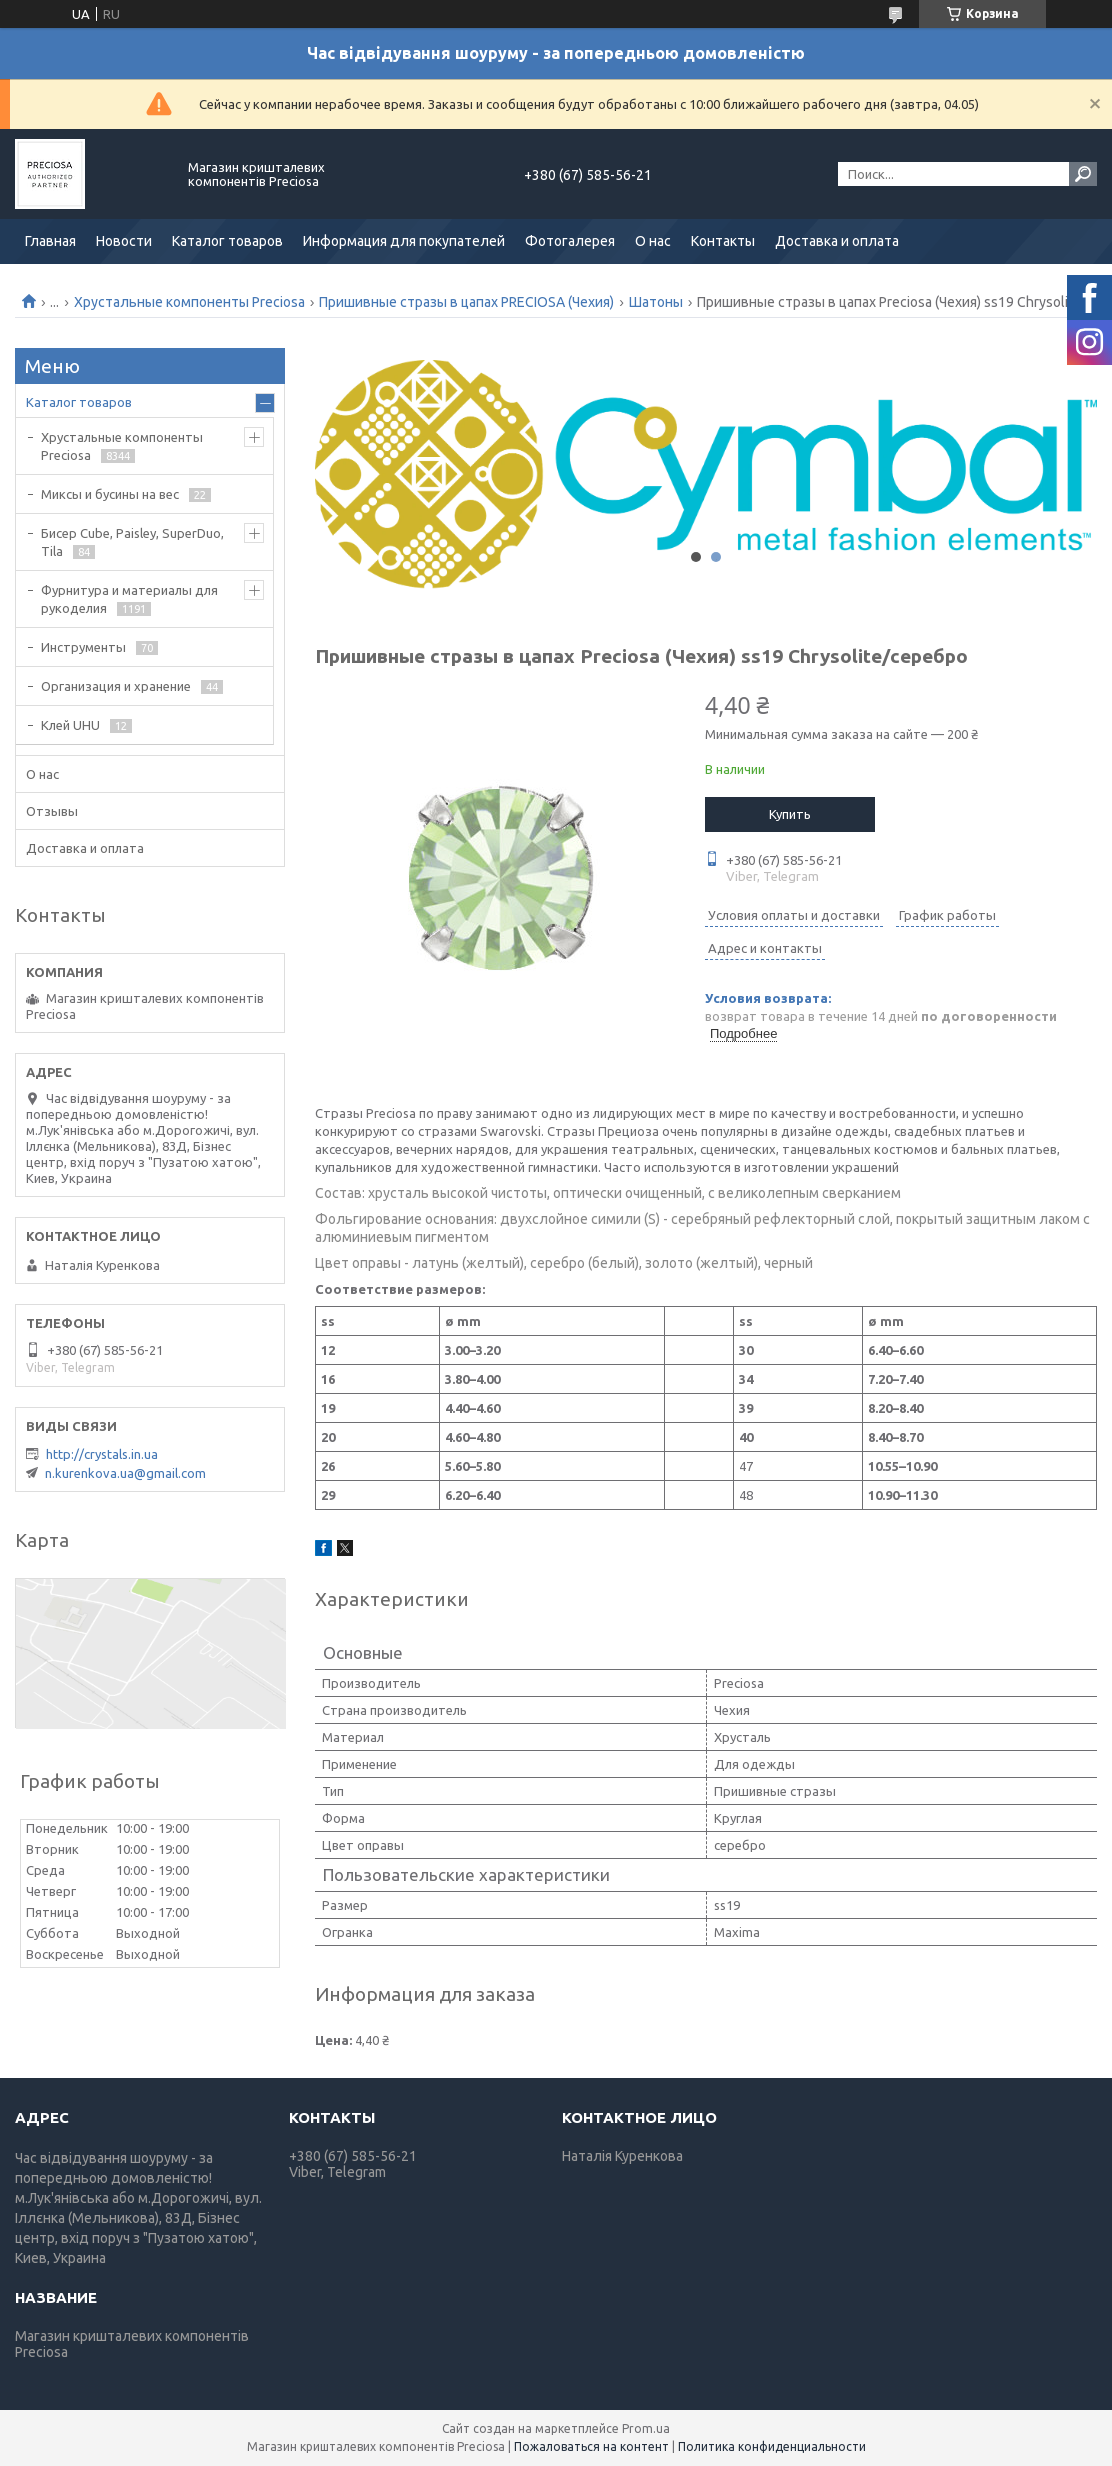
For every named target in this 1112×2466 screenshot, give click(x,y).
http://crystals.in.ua (102, 1454)
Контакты (723, 241)
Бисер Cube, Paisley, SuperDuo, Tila (132, 542)
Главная (50, 241)
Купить (790, 814)
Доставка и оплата (837, 241)
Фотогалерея (570, 241)
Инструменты (83, 647)
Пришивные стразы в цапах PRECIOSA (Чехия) (466, 302)
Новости (124, 241)
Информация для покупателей (404, 241)
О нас (653, 241)
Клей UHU (70, 725)
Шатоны (656, 302)
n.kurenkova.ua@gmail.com (125, 1473)
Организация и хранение (116, 686)
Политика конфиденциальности (772, 2446)
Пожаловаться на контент (591, 2446)
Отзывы (52, 811)
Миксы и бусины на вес (110, 494)
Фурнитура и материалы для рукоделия (129, 599)
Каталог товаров (227, 241)
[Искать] (1083, 174)
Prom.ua (646, 2428)
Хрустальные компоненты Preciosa (189, 302)
